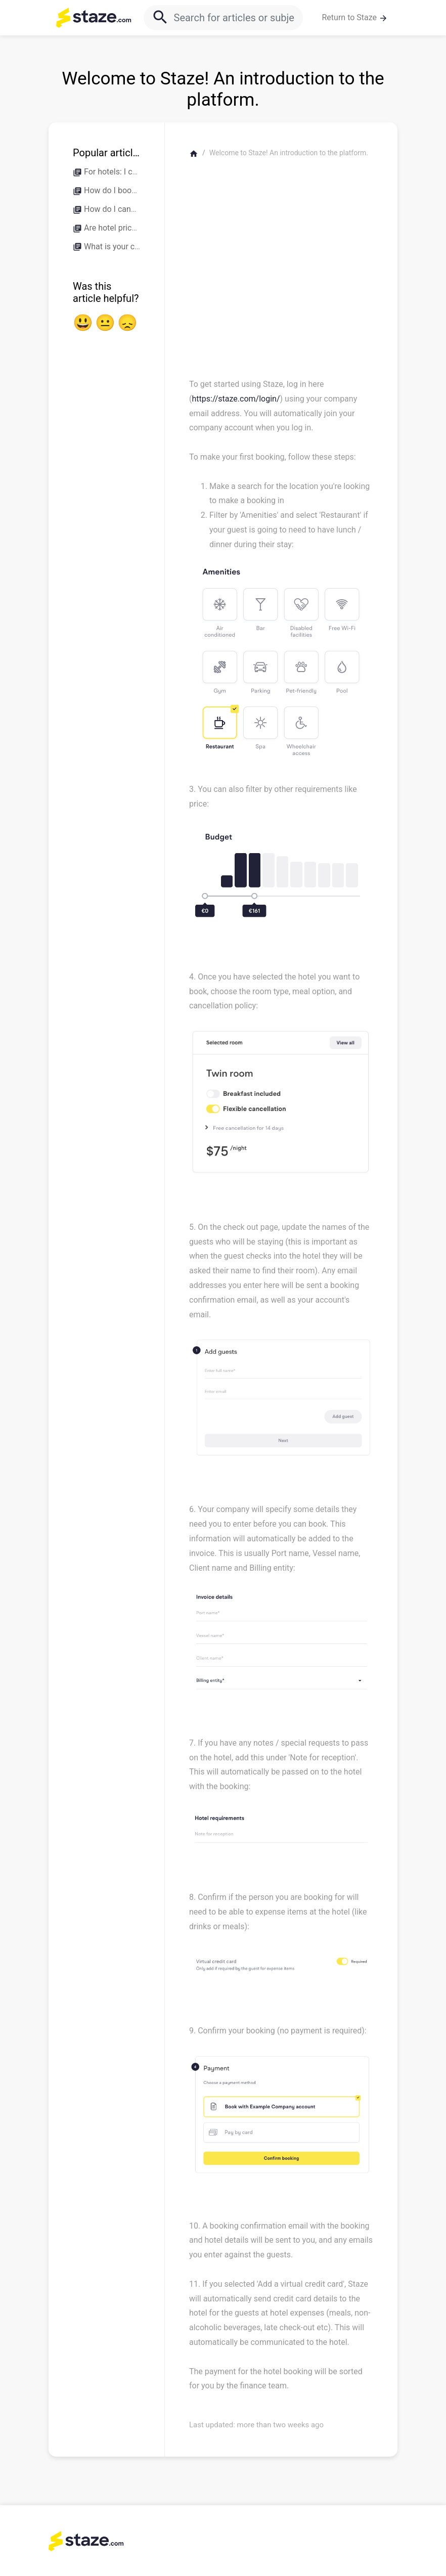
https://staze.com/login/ (236, 399)
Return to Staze (355, 18)
